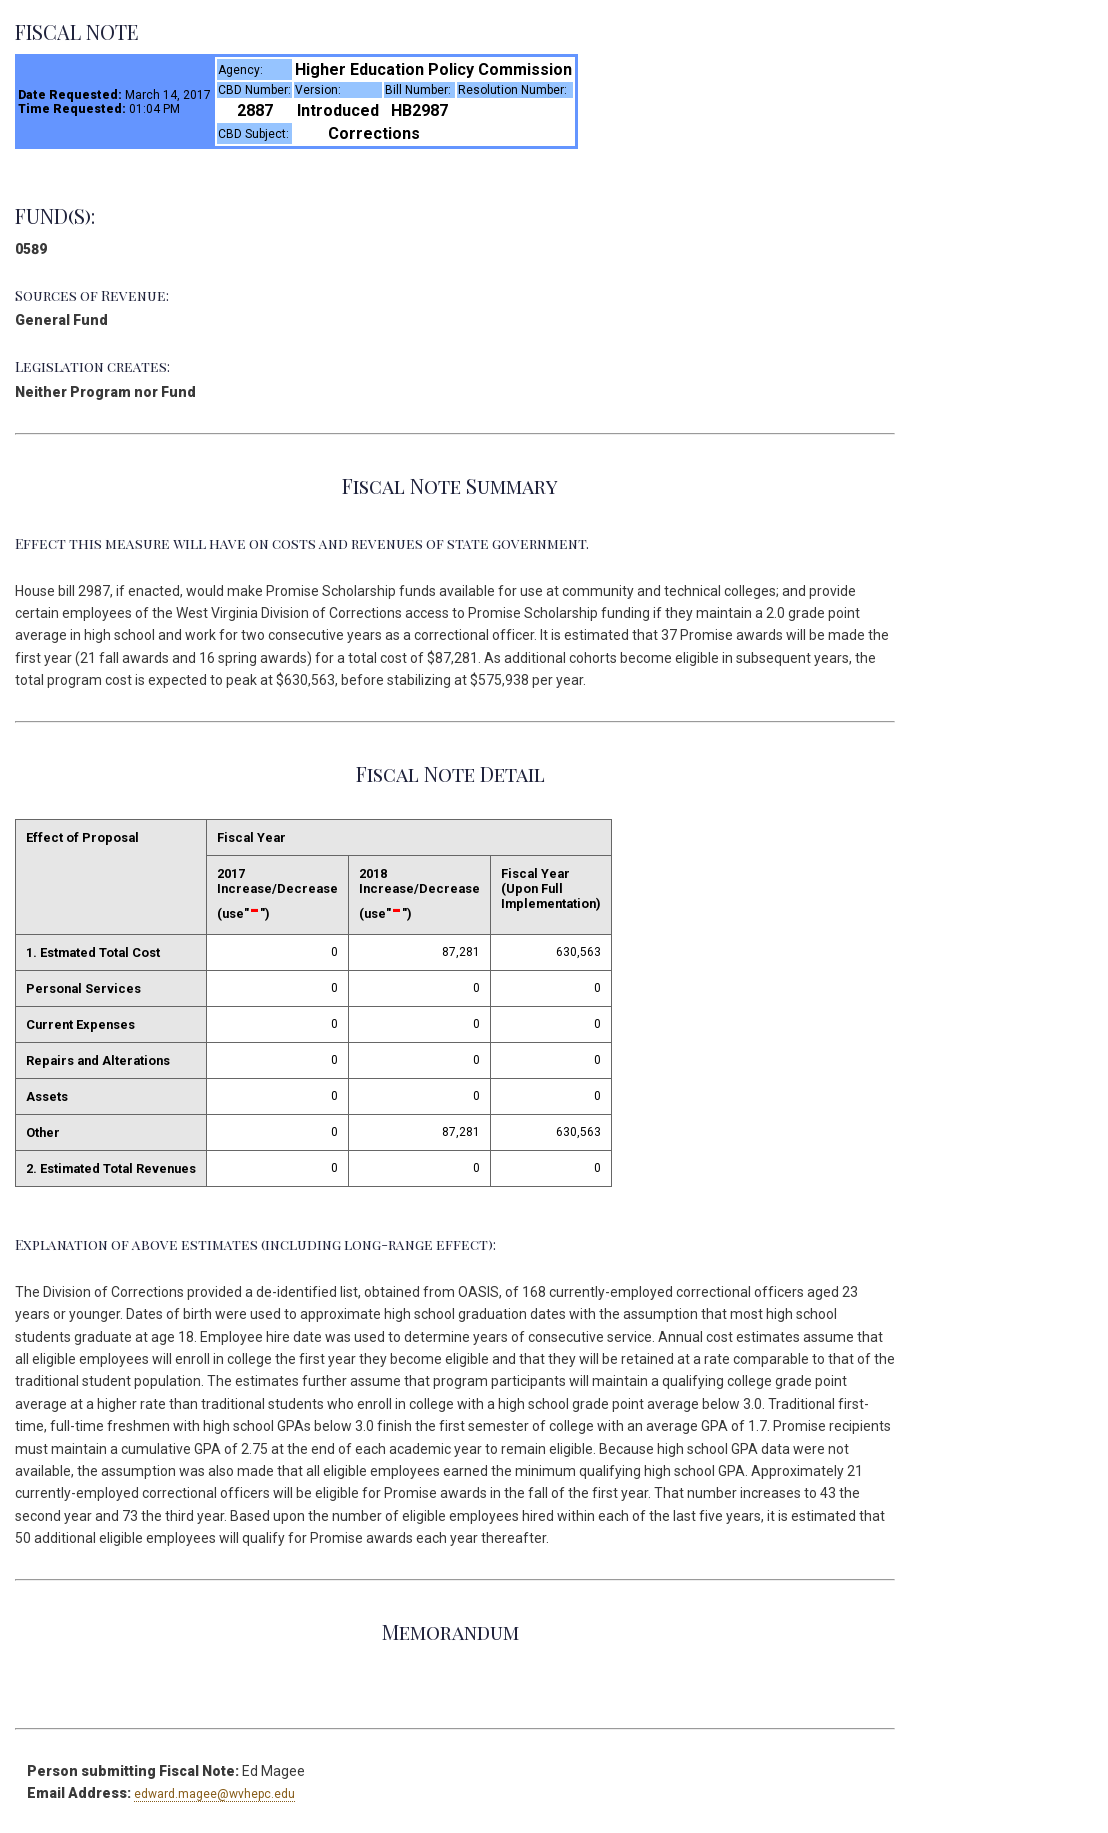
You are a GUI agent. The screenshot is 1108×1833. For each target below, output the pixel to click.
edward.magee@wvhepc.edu (214, 1794)
